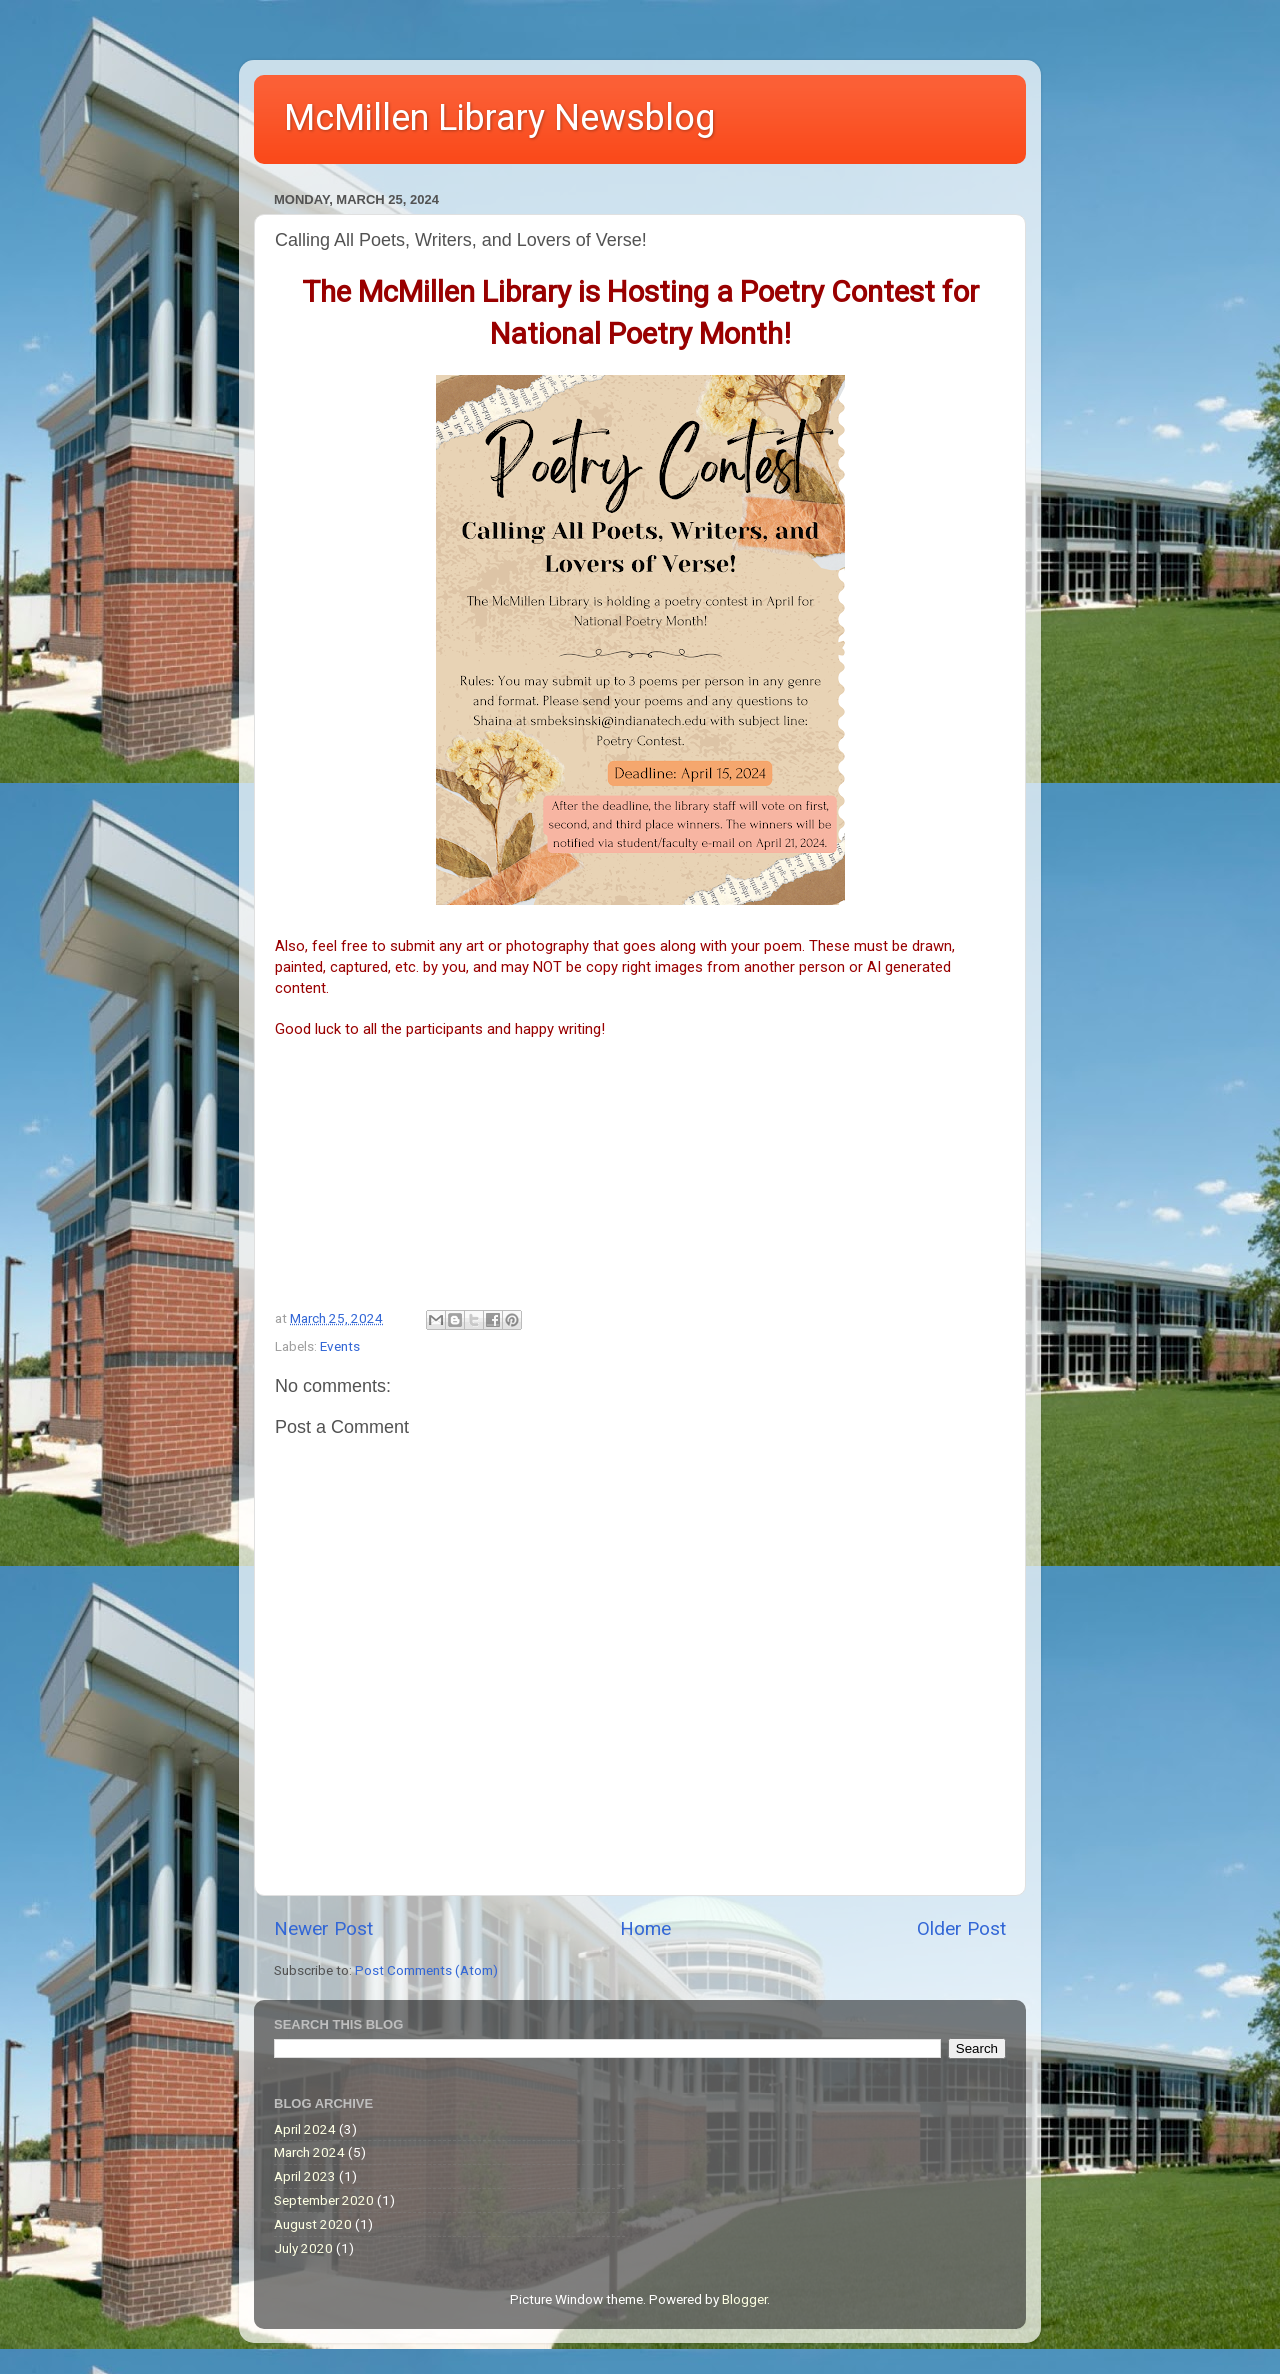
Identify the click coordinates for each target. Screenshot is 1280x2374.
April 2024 (305, 2129)
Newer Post (323, 1928)
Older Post (961, 1928)
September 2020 (324, 2200)
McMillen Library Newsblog (499, 118)
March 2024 (309, 2152)
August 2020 (313, 2224)
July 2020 (303, 2248)
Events (340, 1346)
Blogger (744, 2299)
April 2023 (305, 2176)
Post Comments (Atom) (426, 1970)
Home (645, 1928)
